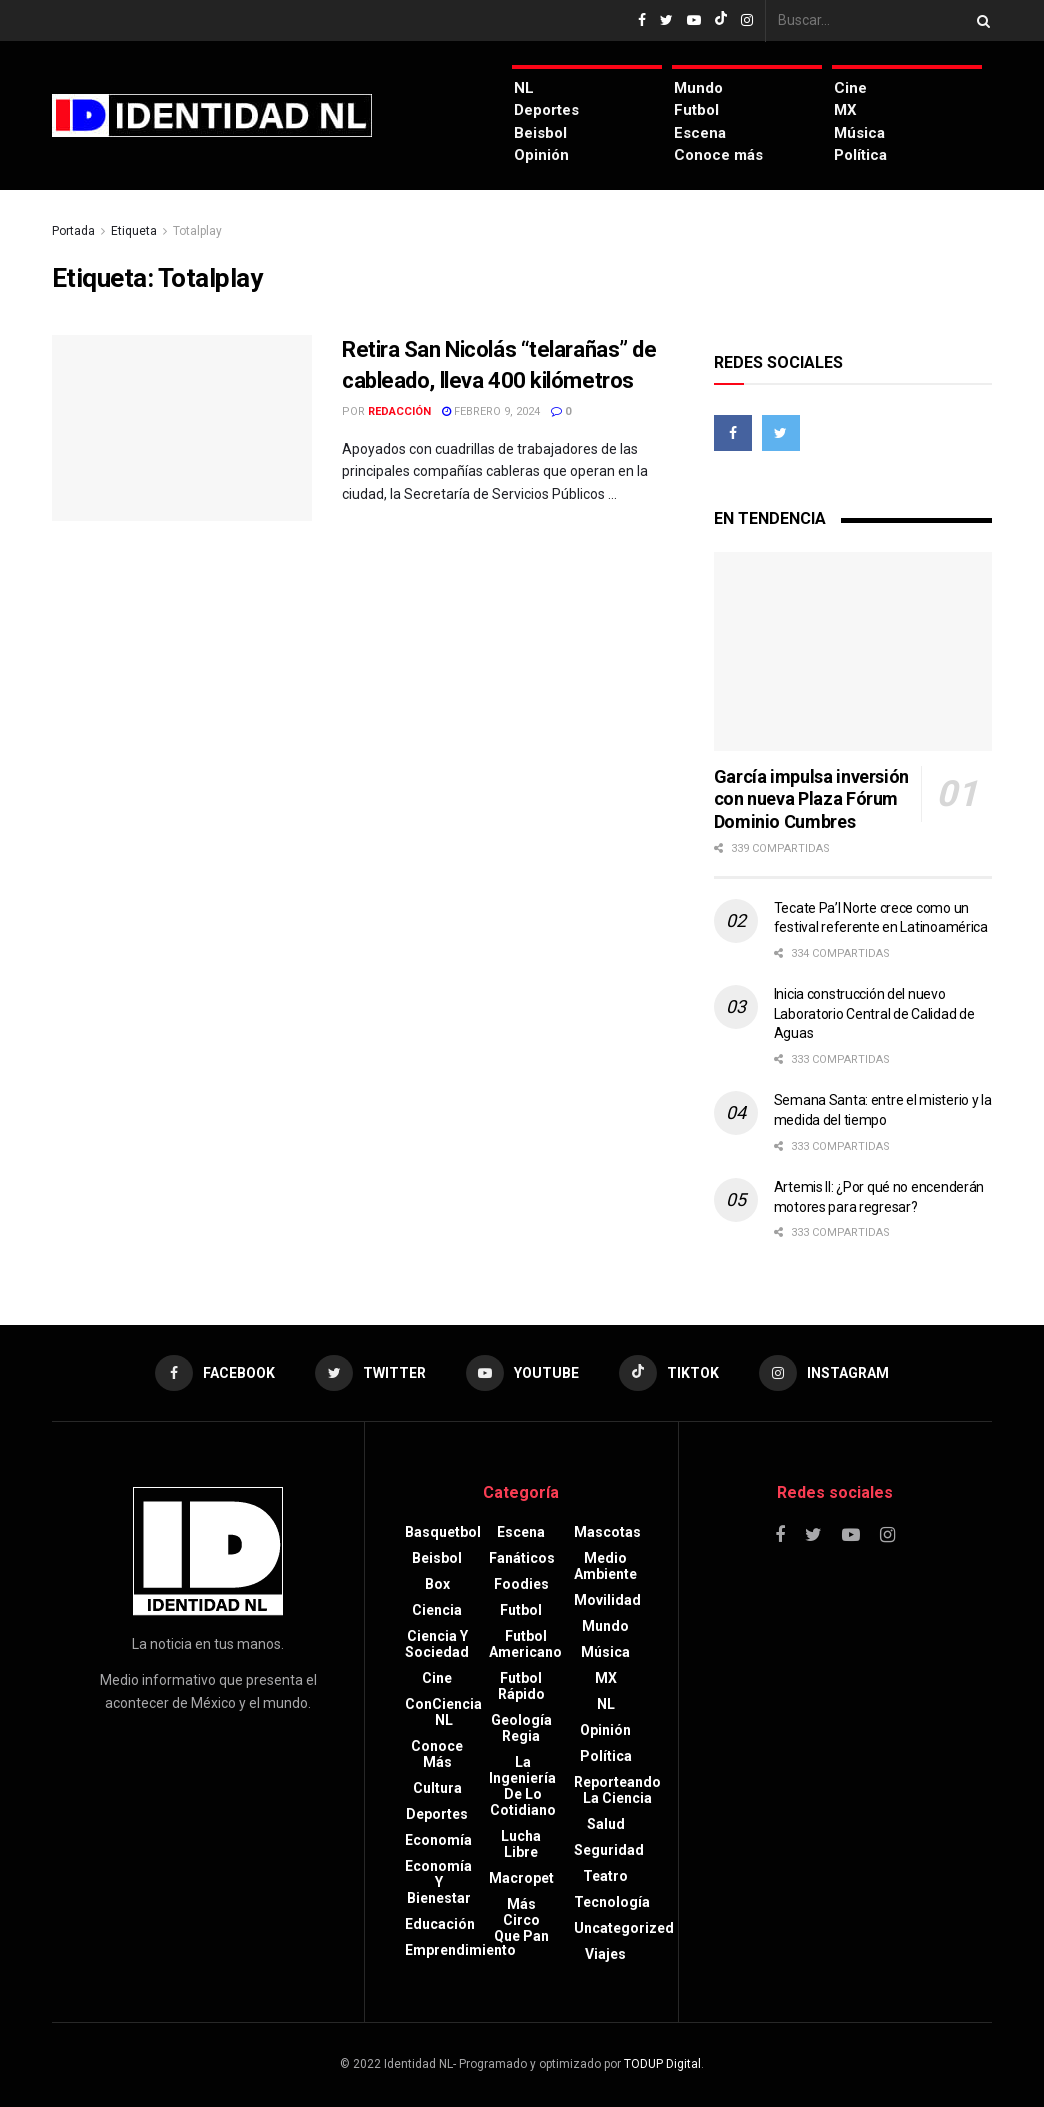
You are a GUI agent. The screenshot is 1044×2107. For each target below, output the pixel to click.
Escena (700, 133)
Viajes (605, 1954)
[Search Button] (980, 20)
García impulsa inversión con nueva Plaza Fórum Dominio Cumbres (811, 799)
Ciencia (437, 1610)
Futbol (696, 110)
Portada (73, 231)
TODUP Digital (662, 2064)
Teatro (605, 1876)
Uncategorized (624, 1928)
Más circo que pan (521, 1920)
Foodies (521, 1584)
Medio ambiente (605, 1566)
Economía (438, 1840)
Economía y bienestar (438, 1882)
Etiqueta (134, 231)
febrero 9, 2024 (491, 411)
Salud (606, 1824)
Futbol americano (525, 1644)
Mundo (698, 88)
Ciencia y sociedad (437, 1644)
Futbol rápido (521, 1686)
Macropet (521, 1878)
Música (859, 133)
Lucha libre (521, 1844)
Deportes (546, 110)
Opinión (541, 155)
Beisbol (540, 133)
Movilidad (607, 1600)
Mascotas (607, 1532)
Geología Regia (521, 1728)
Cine (850, 88)
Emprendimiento (460, 1950)
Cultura (437, 1788)
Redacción (399, 411)
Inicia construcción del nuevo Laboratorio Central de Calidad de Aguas (874, 1013)
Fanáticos (522, 1558)
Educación (440, 1924)
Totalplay (197, 231)
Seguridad (609, 1850)
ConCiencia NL (443, 1712)
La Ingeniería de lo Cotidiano (522, 1786)
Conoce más (718, 155)
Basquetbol (443, 1532)
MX (845, 110)
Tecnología (612, 1902)
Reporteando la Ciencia (617, 1790)
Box (437, 1584)
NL (524, 88)
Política (860, 155)
